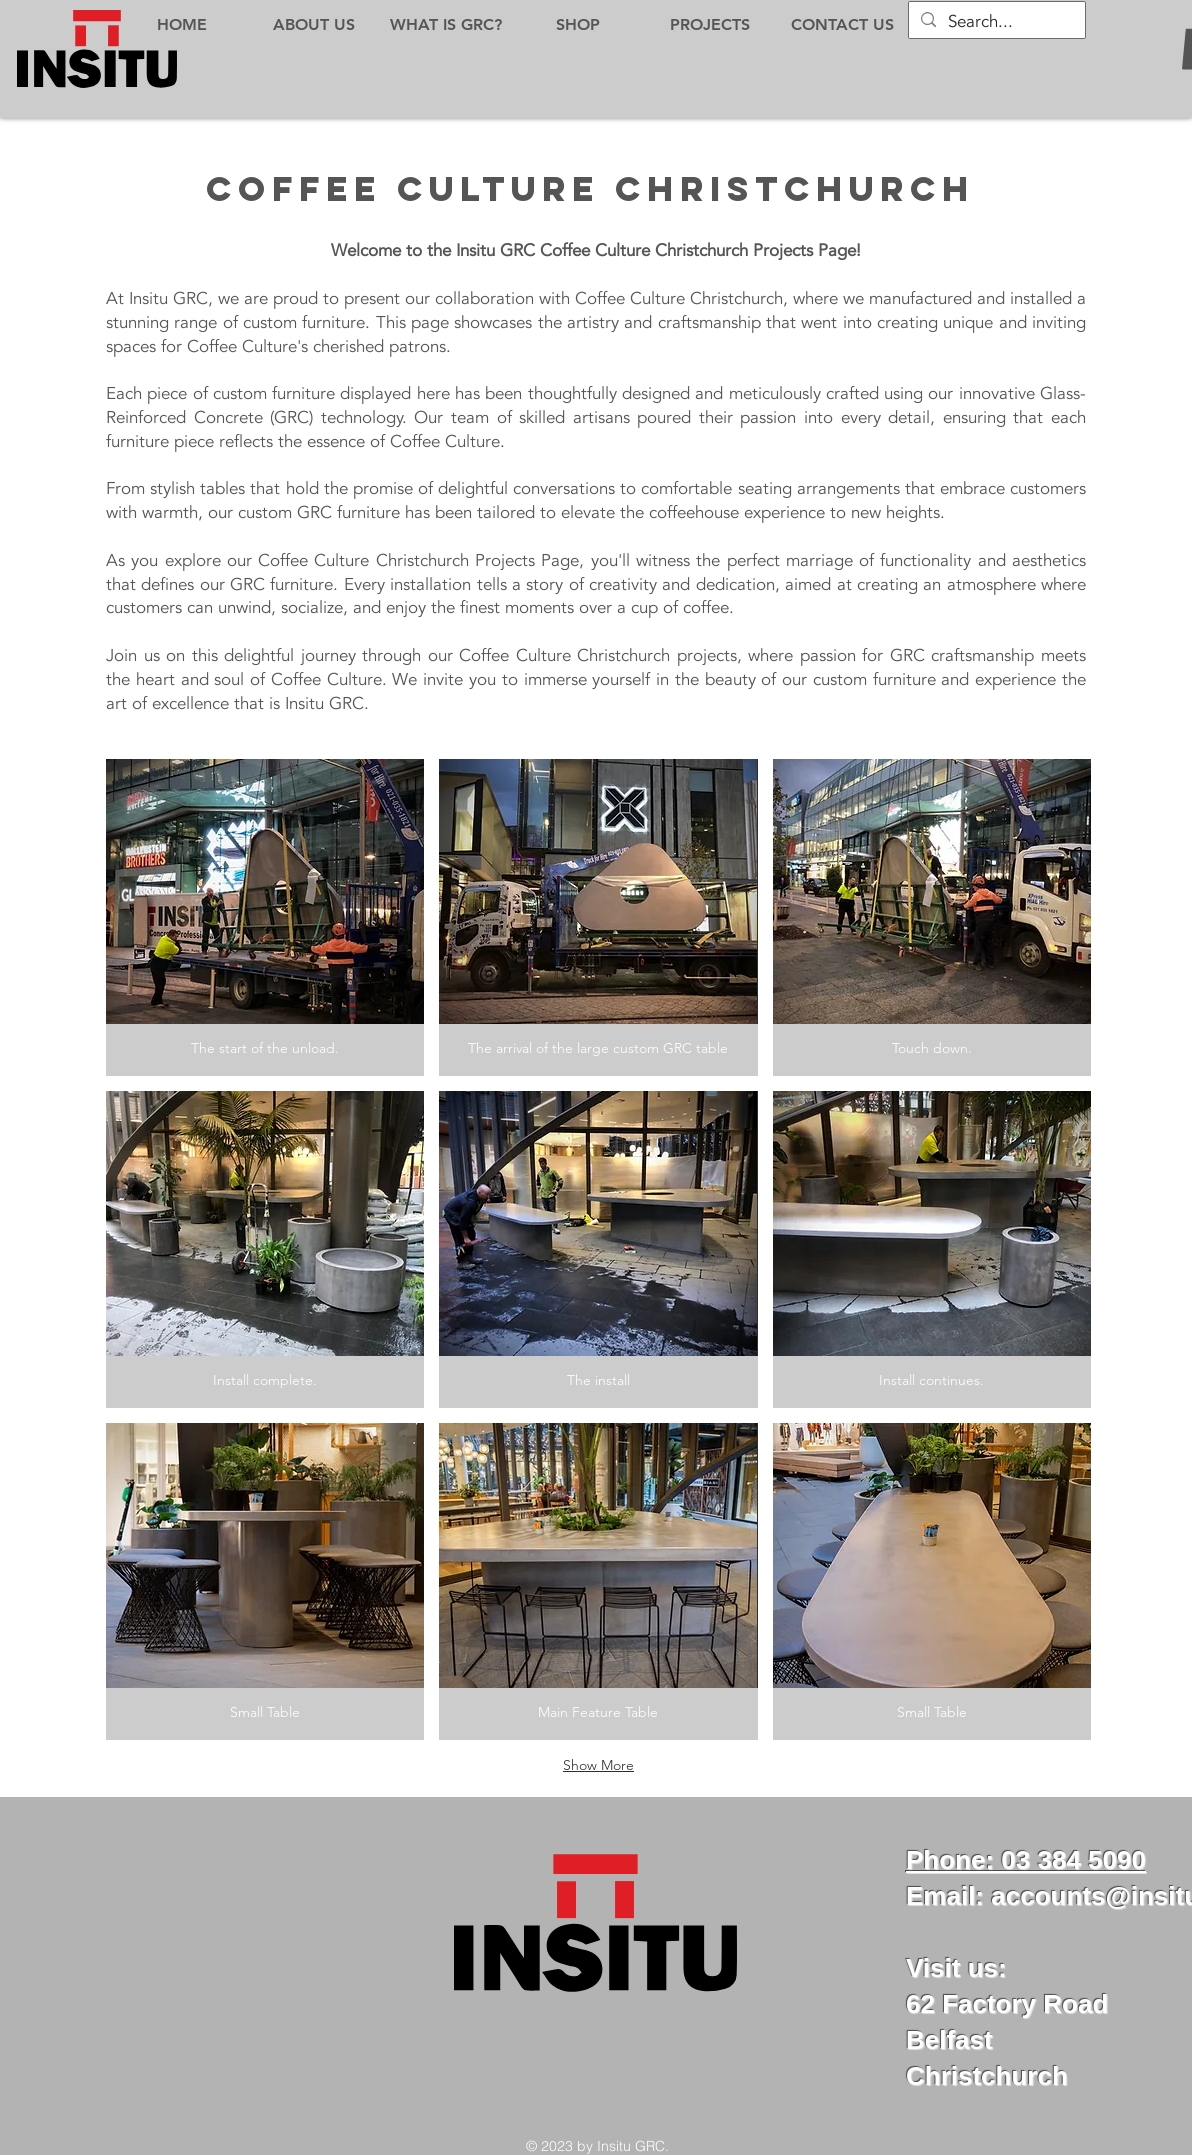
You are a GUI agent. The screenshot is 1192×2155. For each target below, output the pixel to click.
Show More (598, 1765)
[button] (265, 917)
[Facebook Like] (619, 2051)
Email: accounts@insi (1041, 1896)
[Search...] (995, 22)
